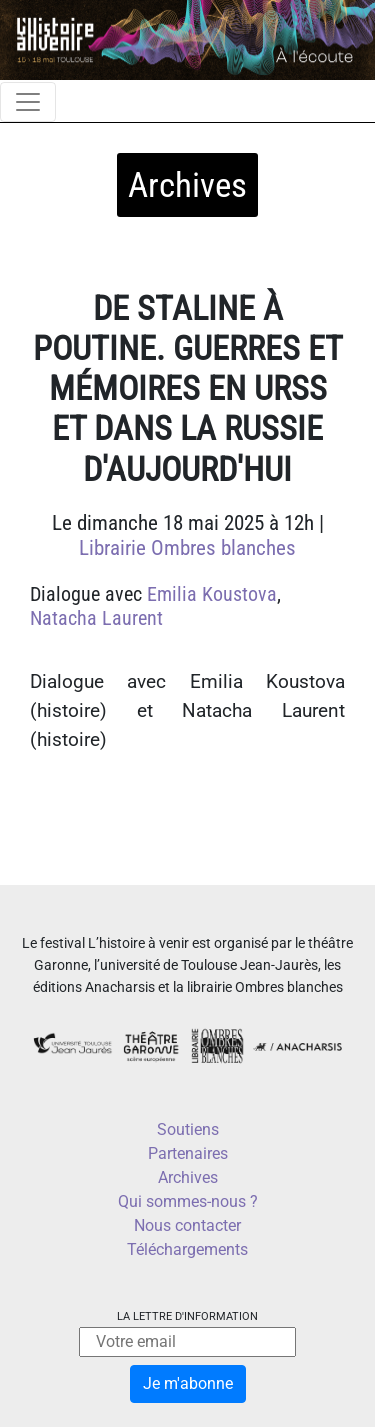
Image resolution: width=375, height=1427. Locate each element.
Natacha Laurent (96, 618)
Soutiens (188, 1129)
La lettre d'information (187, 1316)
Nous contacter (187, 1225)
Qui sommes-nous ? (188, 1201)
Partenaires (188, 1153)
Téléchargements (187, 1249)
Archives (188, 1177)
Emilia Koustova (212, 594)
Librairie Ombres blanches (187, 548)
